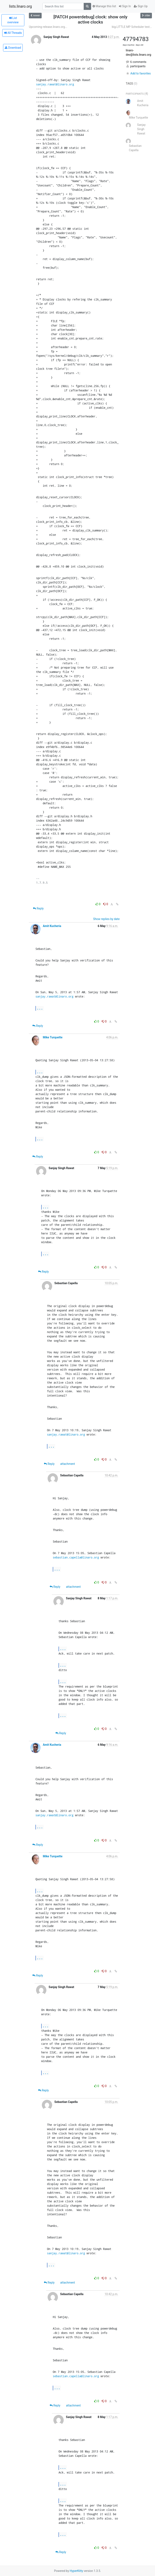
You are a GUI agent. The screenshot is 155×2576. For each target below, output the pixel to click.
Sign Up (141, 6)
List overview (13, 20)
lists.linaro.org (20, 6)
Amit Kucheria (52, 926)
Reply (38, 908)
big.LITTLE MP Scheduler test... (132, 26)
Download (13, 47)
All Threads (13, 32)
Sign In (125, 6)
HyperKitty (76, 2570)
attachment (67, 1463)
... (40, 1008)
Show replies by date (106, 919)
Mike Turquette (52, 1037)
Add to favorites (138, 73)
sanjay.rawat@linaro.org (55, 84)
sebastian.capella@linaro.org (76, 1557)
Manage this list (104, 6)
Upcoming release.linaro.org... (48, 26)
